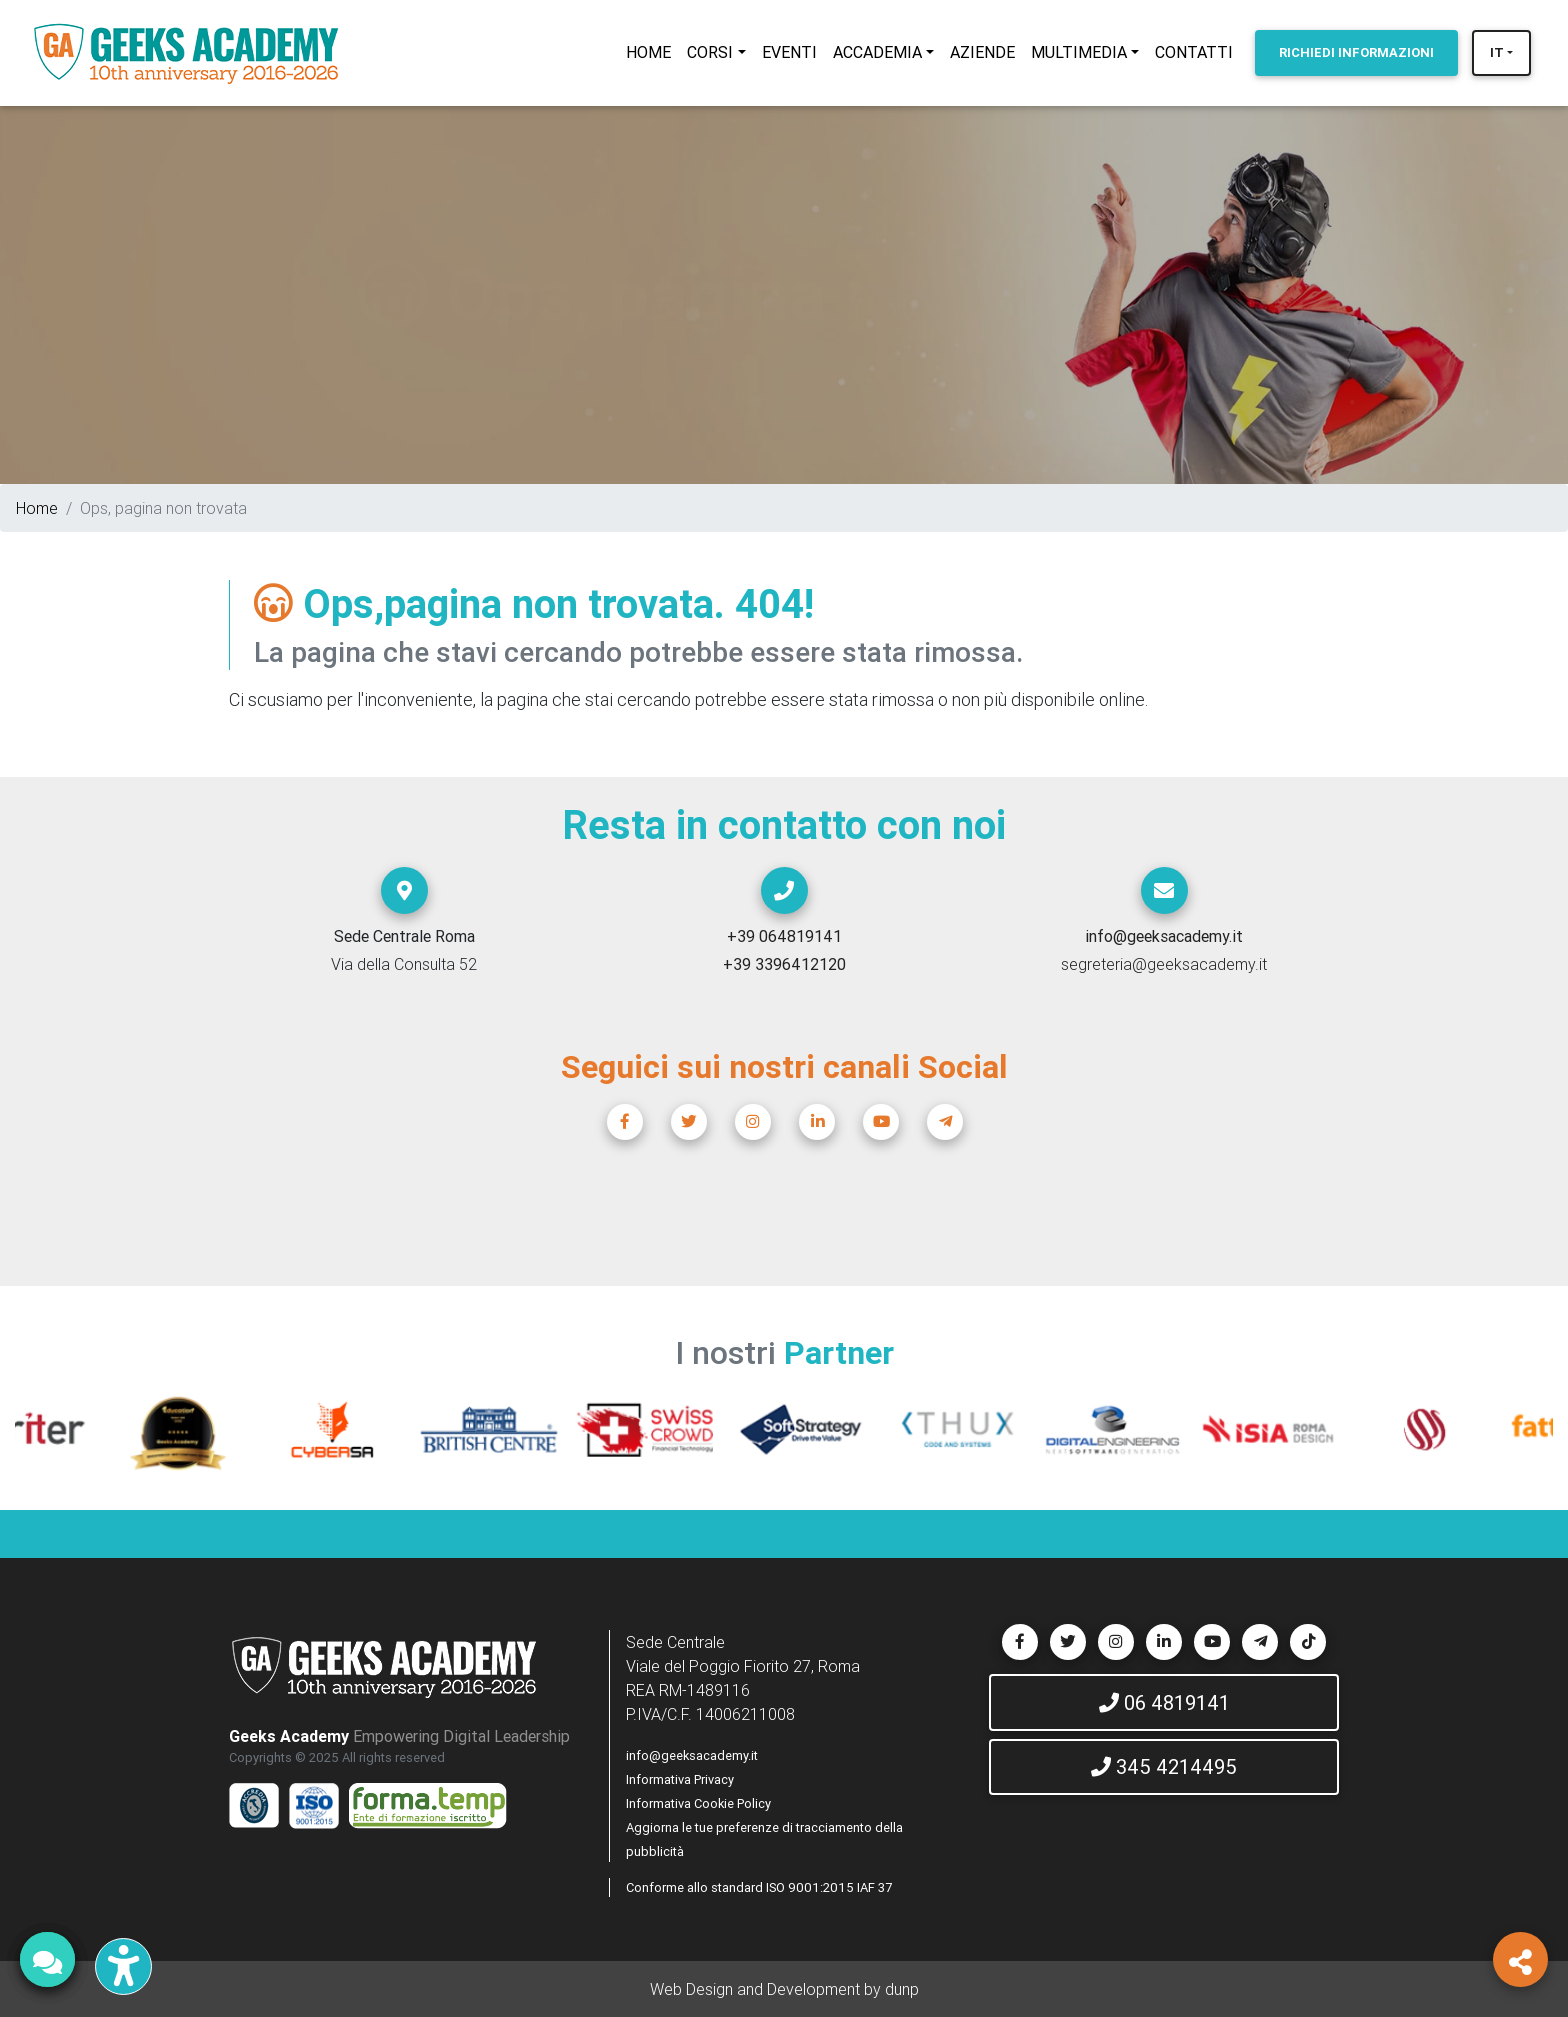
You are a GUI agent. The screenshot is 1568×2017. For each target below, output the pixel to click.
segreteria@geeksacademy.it (1164, 964)
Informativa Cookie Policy (698, 1803)
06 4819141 (1164, 1702)
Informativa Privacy (680, 1779)
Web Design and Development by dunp (784, 1989)
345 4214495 (1164, 1766)
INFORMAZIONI (1356, 52)
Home (37, 508)
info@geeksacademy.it (692, 1755)
